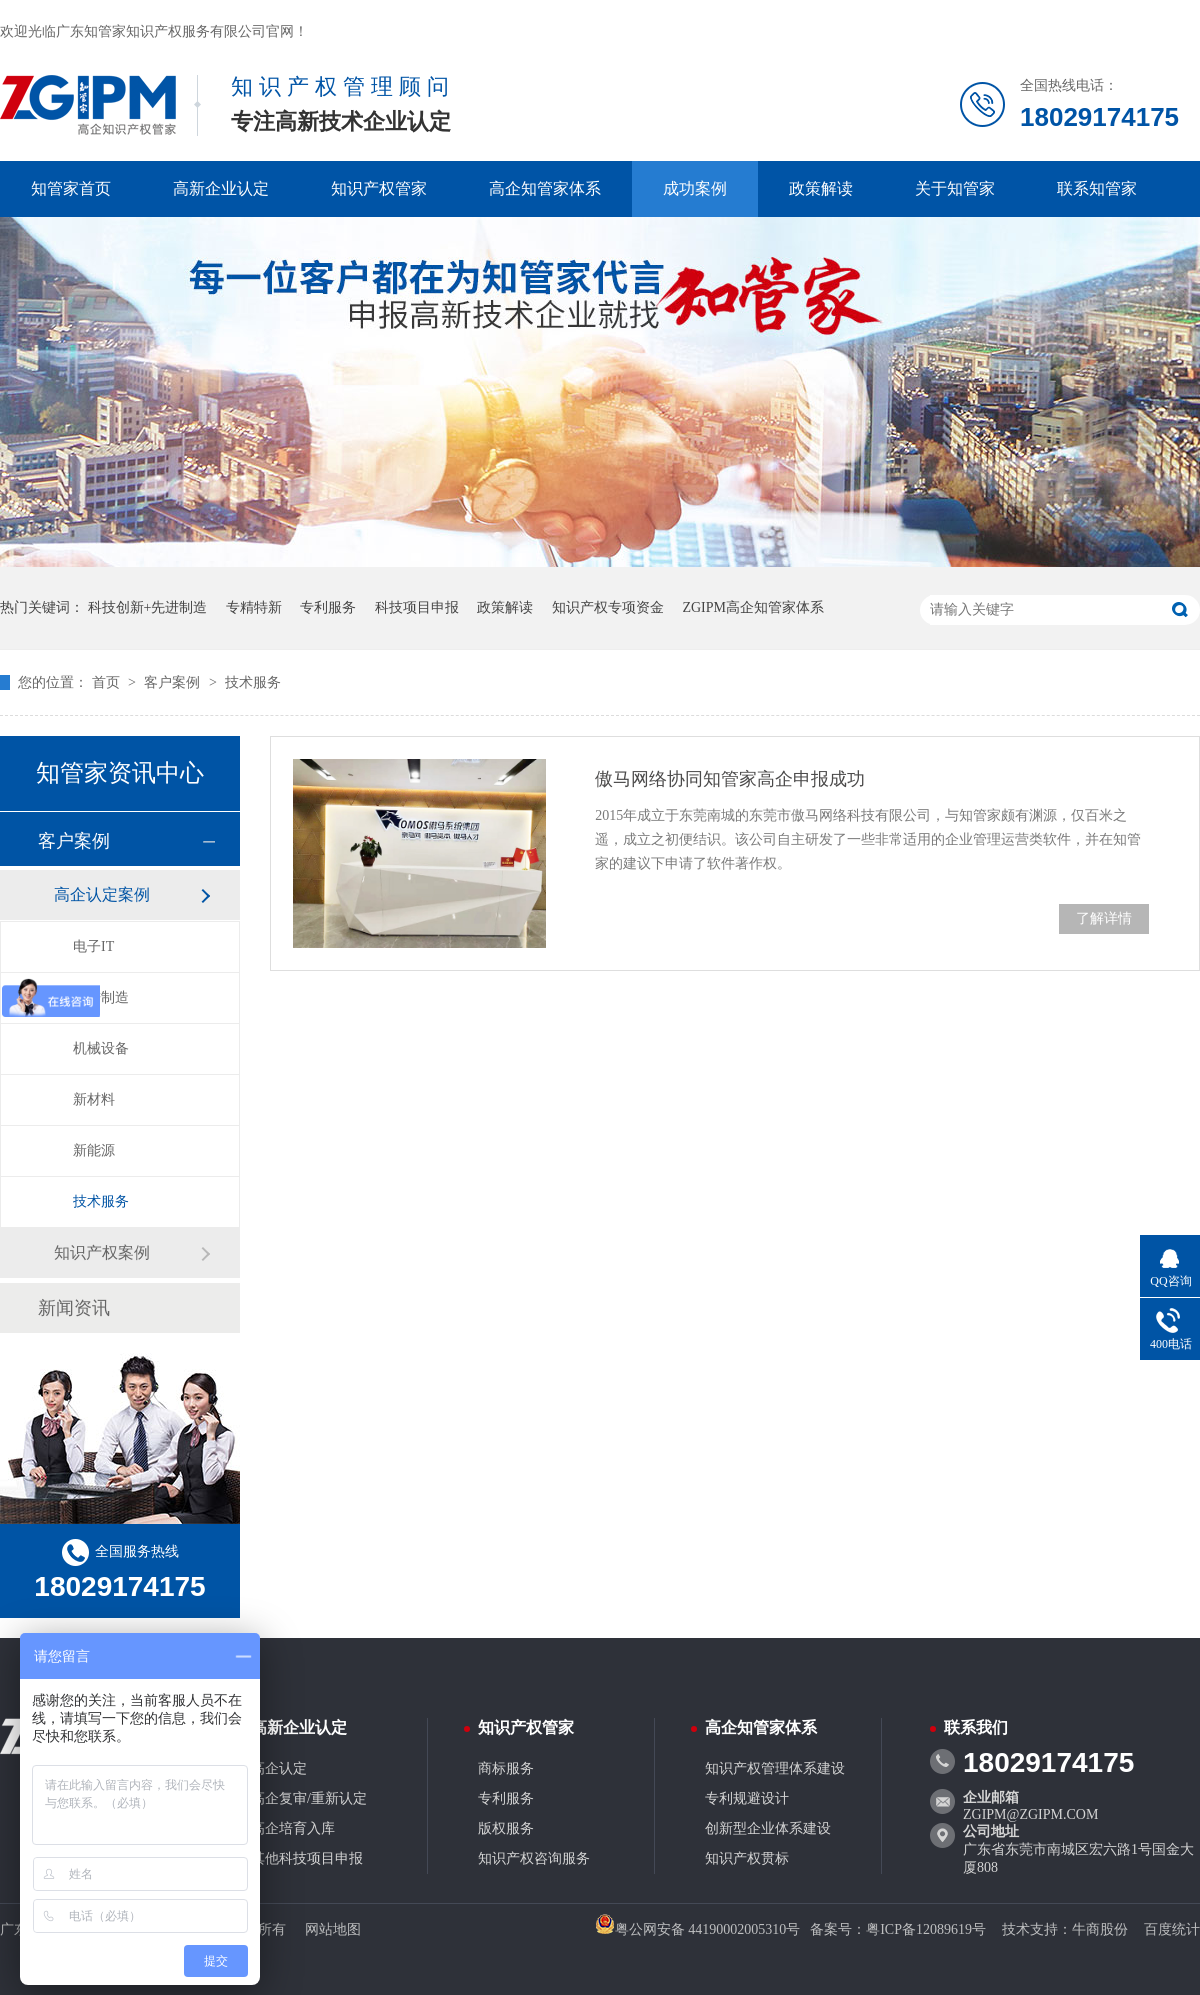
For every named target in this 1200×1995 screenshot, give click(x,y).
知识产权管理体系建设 (775, 1768)
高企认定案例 (102, 894)
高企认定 (279, 1768)
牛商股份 (1100, 1929)
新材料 (94, 1099)
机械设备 (101, 1048)
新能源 (94, 1150)
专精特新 (254, 607)
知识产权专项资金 (608, 607)
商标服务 (506, 1768)
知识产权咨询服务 (534, 1858)
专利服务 (328, 607)
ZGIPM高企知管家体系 (753, 607)
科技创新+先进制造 (148, 607)
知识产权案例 (102, 1252)
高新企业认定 (221, 188)
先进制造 (101, 997)
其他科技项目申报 (307, 1858)
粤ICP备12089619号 (926, 1929)
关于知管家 (955, 188)
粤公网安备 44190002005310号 (698, 1929)
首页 (108, 682)
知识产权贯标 (747, 1858)
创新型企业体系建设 (768, 1828)
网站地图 (333, 1929)
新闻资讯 (74, 1308)
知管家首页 (71, 188)
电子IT (93, 946)
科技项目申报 (417, 607)
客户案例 (174, 682)
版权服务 (506, 1828)
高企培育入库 (293, 1828)
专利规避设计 (747, 1798)
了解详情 (1104, 918)
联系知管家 (1097, 188)
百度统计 (1172, 1929)
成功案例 (695, 188)
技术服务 (253, 682)
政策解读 (821, 188)
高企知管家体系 (545, 188)
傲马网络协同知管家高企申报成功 (730, 779)
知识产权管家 (379, 188)
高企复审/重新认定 (309, 1798)
